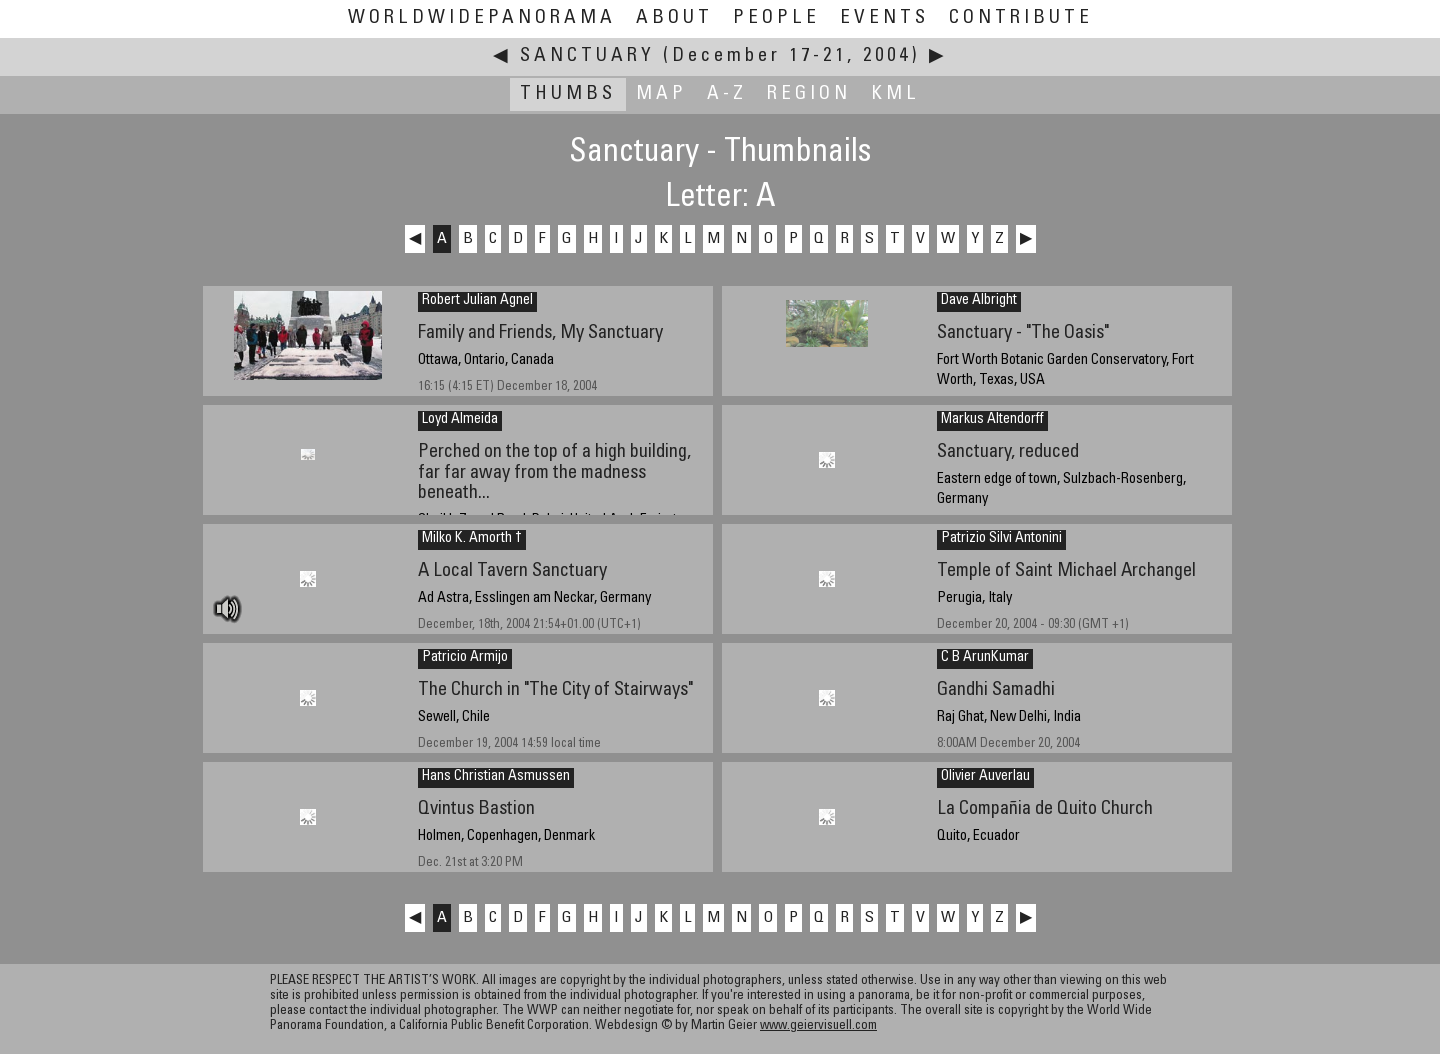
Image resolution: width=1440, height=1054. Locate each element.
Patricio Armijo (465, 658)
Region (809, 94)
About (674, 18)
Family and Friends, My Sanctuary (540, 333)
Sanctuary (587, 56)
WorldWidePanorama (482, 18)
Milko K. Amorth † (472, 539)
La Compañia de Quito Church (1045, 809)
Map (661, 94)
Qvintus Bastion (476, 809)
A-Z (727, 94)
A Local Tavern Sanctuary (512, 571)
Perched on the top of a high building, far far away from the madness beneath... (554, 473)
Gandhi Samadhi (996, 690)
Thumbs (568, 94)
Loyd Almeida (460, 420)
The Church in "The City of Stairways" (555, 690)
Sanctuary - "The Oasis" (1023, 333)
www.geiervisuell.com (818, 1026)
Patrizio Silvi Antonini (1001, 539)
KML (895, 94)
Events (884, 18)
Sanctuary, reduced (1008, 452)
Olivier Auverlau (985, 777)
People (776, 18)
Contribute (1021, 18)
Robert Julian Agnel (477, 301)
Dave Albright (979, 301)
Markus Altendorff (992, 420)
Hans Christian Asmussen (496, 777)
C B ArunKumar (985, 658)
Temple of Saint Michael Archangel (1066, 571)
